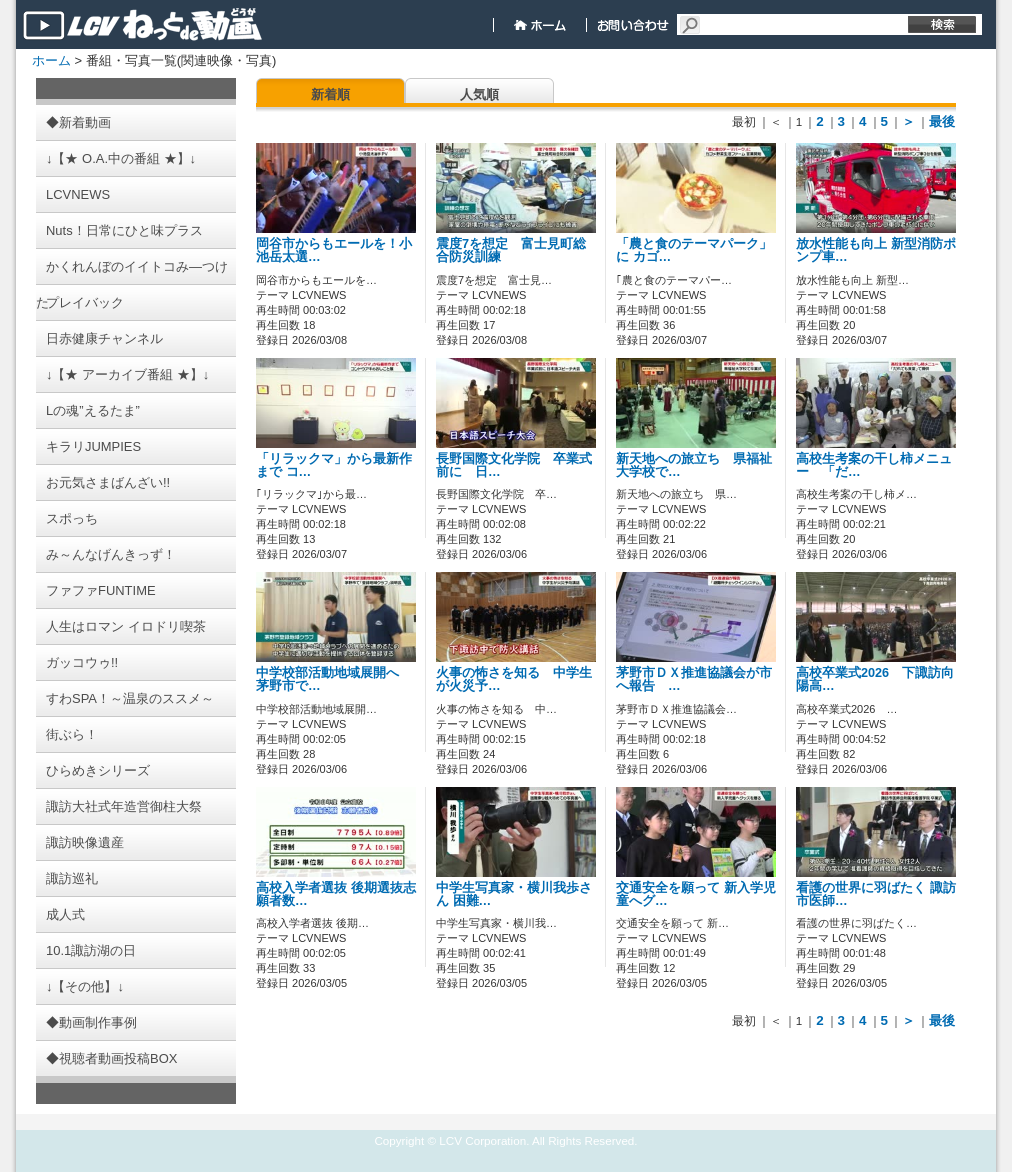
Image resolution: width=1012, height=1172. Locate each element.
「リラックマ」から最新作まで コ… (334, 465)
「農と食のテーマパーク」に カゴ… (694, 250)
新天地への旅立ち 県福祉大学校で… (694, 465)
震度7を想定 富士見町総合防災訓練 (511, 250)
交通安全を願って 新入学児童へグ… (696, 894)
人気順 (479, 94)
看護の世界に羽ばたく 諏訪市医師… (876, 894)
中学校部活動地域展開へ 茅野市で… (334, 679)
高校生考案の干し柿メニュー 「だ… (874, 465)
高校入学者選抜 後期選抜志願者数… (336, 894)
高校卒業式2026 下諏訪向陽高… (875, 679)
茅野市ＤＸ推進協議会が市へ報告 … (694, 679)
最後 (942, 121)
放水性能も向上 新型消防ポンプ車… (876, 250)
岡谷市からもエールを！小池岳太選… (334, 250)
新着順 (330, 94)
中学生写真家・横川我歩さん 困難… (514, 894)
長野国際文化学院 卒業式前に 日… (514, 465)
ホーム (51, 60)
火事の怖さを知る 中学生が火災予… (514, 679)
